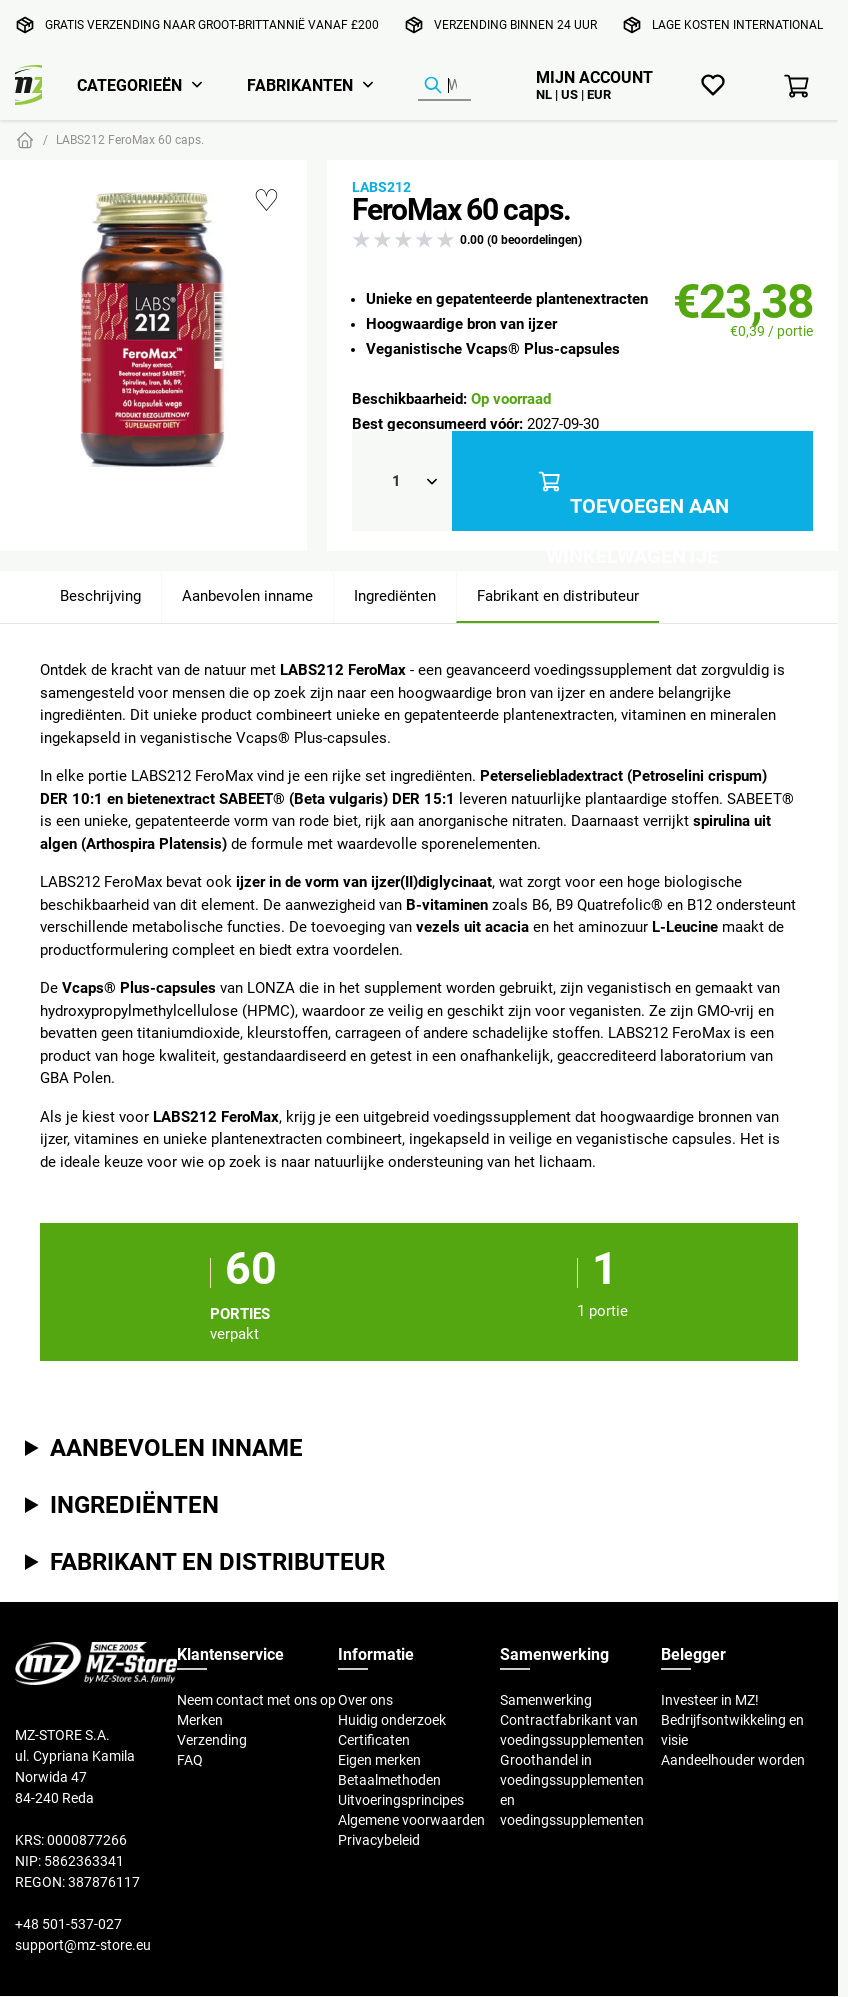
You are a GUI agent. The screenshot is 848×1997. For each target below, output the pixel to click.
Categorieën (129, 85)
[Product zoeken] (444, 86)
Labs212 (381, 187)
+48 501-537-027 (68, 1924)
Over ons (365, 1700)
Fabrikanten (300, 85)
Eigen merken (379, 1760)
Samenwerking (546, 1700)
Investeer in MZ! (710, 1700)
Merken (200, 1720)
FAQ (190, 1760)
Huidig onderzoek (392, 1720)
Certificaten (374, 1740)
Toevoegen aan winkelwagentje (632, 481)
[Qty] (402, 481)
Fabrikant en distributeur (558, 595)
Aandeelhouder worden (733, 1760)
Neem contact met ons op (256, 1700)
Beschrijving (100, 595)
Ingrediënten (395, 595)
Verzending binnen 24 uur (515, 24)
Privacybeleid (379, 1840)
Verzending (212, 1740)
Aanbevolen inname (247, 595)
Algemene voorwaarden (411, 1820)
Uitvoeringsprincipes (401, 1800)
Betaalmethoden (389, 1780)
